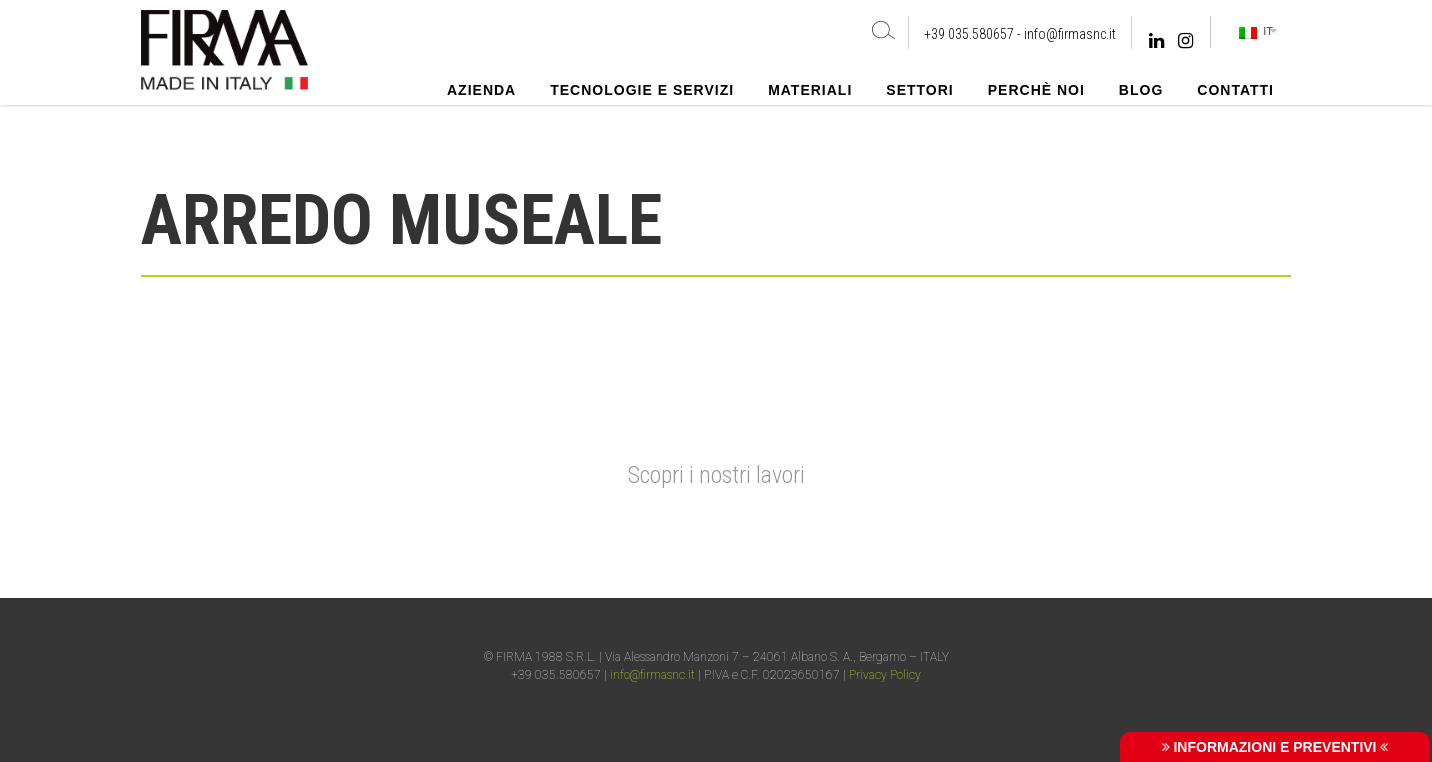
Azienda (481, 90)
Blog (1141, 90)
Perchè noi (1036, 90)
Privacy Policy (885, 675)
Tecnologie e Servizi (642, 90)
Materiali (810, 90)
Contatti (1235, 90)
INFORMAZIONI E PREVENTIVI (1275, 747)
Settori (919, 90)
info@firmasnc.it (1070, 34)
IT (1256, 32)
